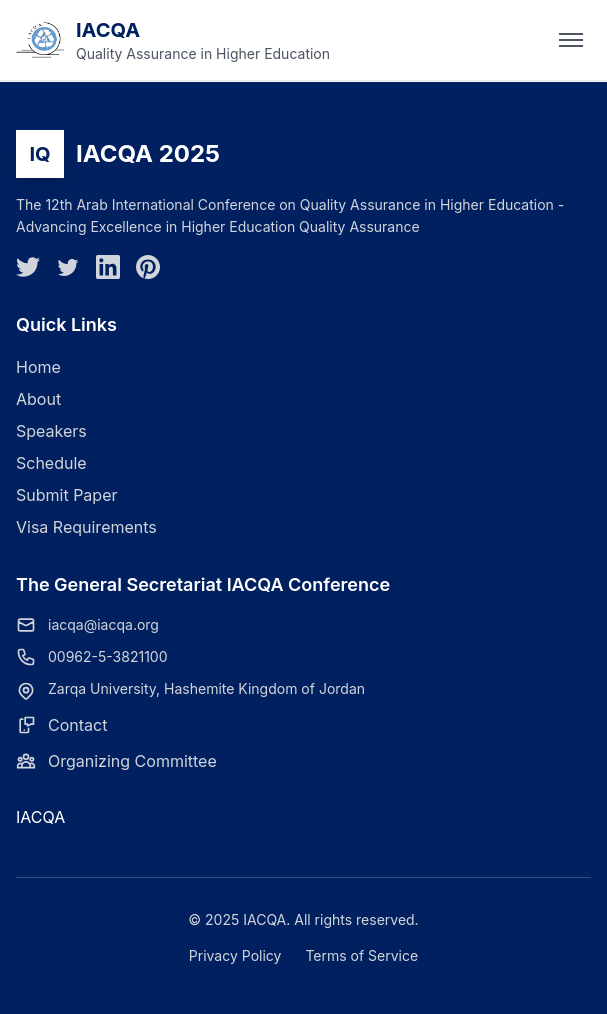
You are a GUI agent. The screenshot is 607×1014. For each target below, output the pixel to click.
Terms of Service (361, 955)
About (38, 399)
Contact (77, 725)
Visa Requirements (86, 527)
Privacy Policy (235, 955)
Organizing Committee (132, 761)
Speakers (51, 431)
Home (38, 367)
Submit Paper (67, 495)
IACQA (40, 817)
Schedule (51, 463)
